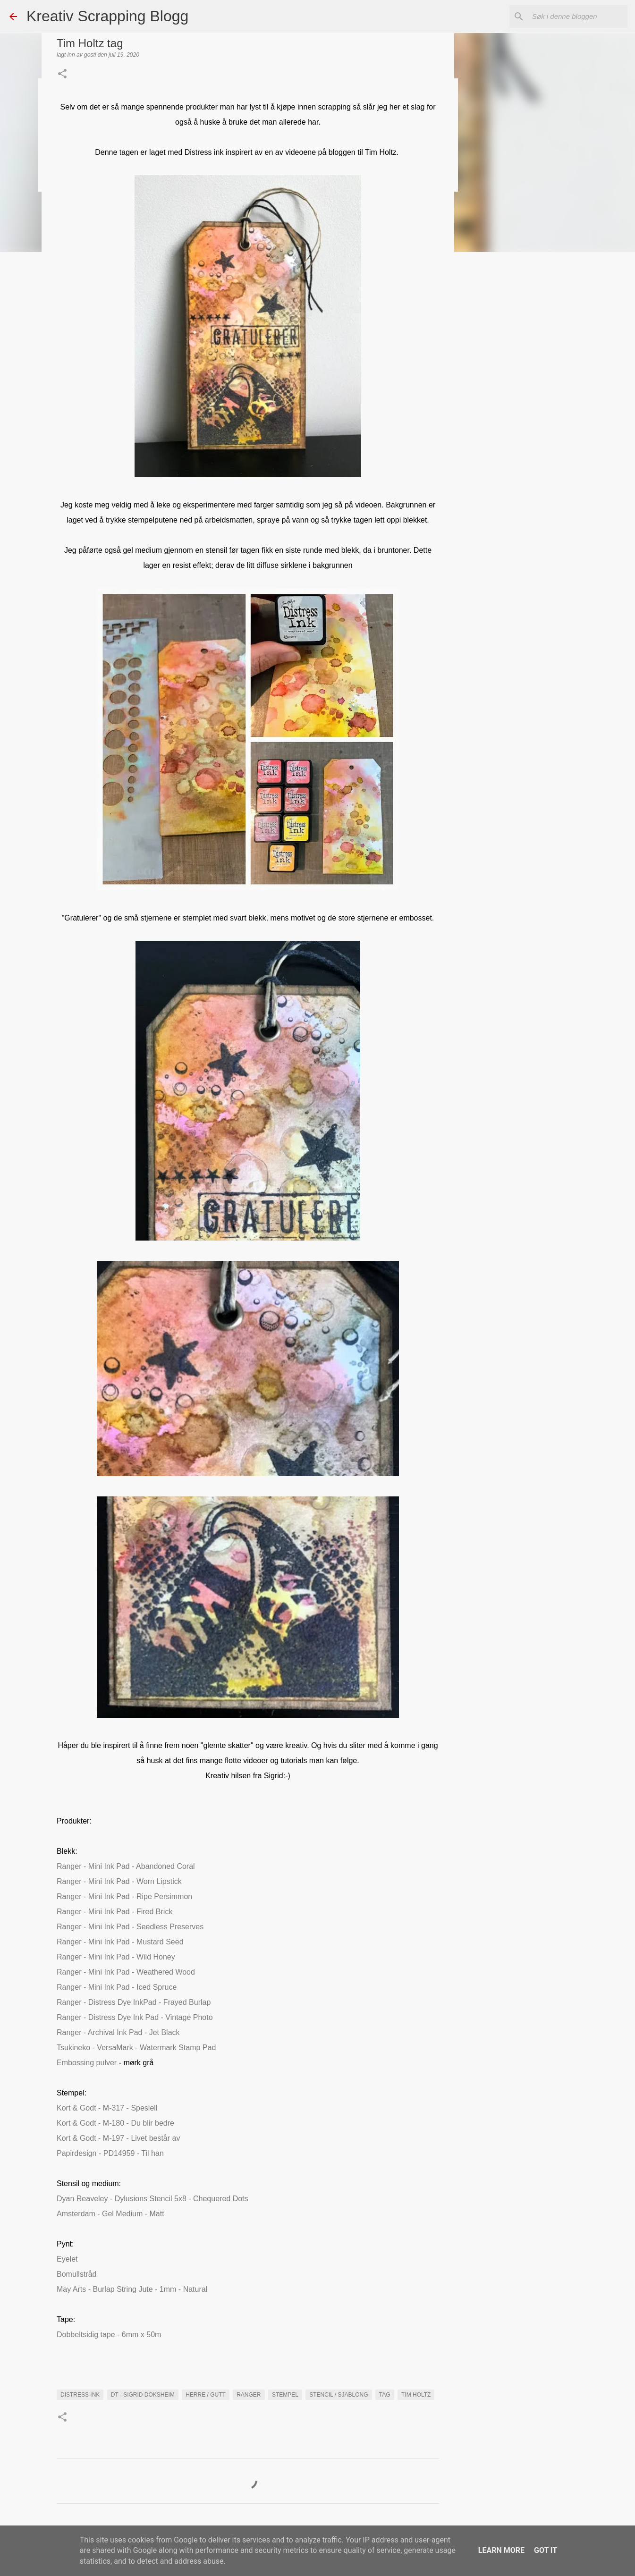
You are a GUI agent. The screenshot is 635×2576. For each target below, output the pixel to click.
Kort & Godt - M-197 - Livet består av (118, 2138)
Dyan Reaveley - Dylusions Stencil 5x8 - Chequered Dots (152, 2199)
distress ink (80, 2394)
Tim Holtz (416, 2394)
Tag (384, 2394)
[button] (62, 74)
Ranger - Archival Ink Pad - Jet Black (118, 2032)
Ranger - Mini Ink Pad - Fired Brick (114, 1912)
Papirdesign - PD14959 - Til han (110, 2153)
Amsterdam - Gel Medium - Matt (110, 2214)
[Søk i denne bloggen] (577, 16)
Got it (545, 2550)
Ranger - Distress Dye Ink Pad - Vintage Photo (135, 2017)
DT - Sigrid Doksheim (143, 2394)
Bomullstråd (76, 2274)
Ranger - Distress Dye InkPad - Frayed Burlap (134, 2002)
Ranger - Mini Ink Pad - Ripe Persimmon (124, 1896)
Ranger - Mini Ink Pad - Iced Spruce (117, 1987)
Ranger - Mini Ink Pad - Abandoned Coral (126, 1866)
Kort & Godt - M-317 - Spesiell (107, 2108)
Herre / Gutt (206, 2394)
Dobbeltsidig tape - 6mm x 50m (109, 2335)
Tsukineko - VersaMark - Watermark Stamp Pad (136, 2048)
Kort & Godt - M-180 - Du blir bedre (115, 2123)
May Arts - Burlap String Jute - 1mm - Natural (132, 2289)
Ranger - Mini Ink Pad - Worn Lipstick (119, 1881)
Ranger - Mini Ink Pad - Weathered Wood (126, 1972)
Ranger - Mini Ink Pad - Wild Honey (116, 1957)
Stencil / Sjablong (338, 2394)
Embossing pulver (87, 2063)
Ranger (249, 2394)
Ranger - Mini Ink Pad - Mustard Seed (120, 1942)
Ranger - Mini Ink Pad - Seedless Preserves (130, 1927)
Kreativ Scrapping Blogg (107, 16)
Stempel (285, 2394)
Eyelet (67, 2259)
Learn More (501, 2550)
